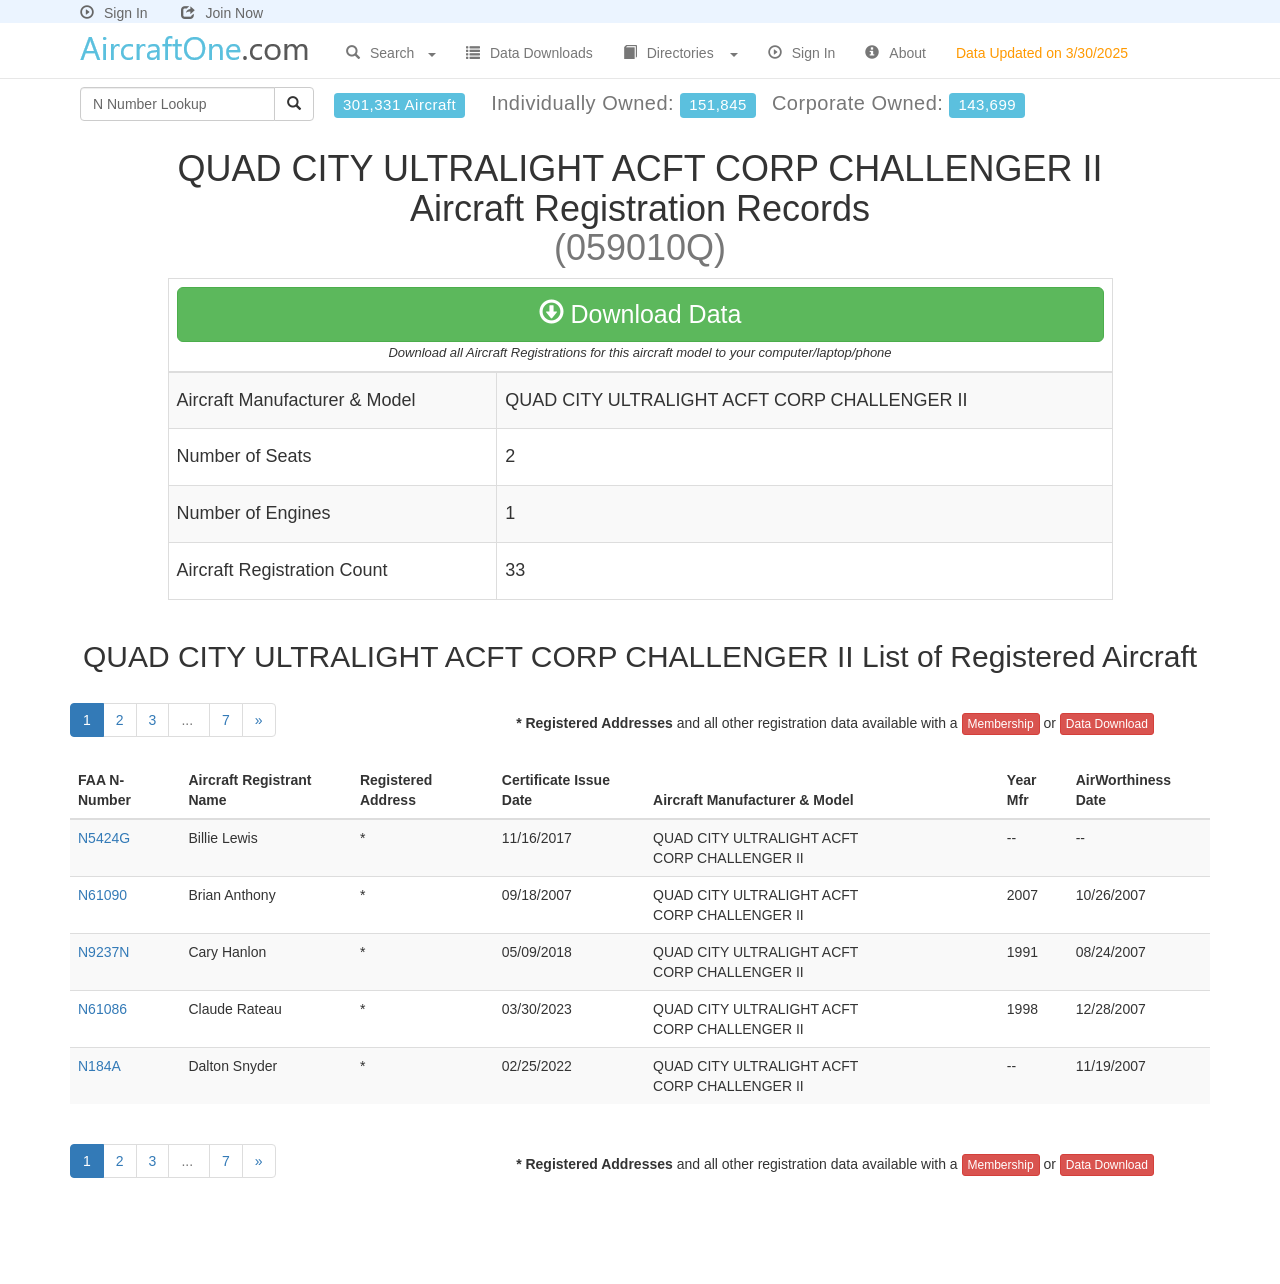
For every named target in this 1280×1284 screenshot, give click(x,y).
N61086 (102, 1009)
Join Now (222, 13)
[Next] (259, 720)
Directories (680, 53)
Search (391, 53)
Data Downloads (529, 53)
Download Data (640, 314)
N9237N (103, 952)
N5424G (104, 838)
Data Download (1107, 724)
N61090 (102, 895)
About (895, 53)
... (189, 720)
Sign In (114, 13)
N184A (99, 1066)
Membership (1001, 724)
